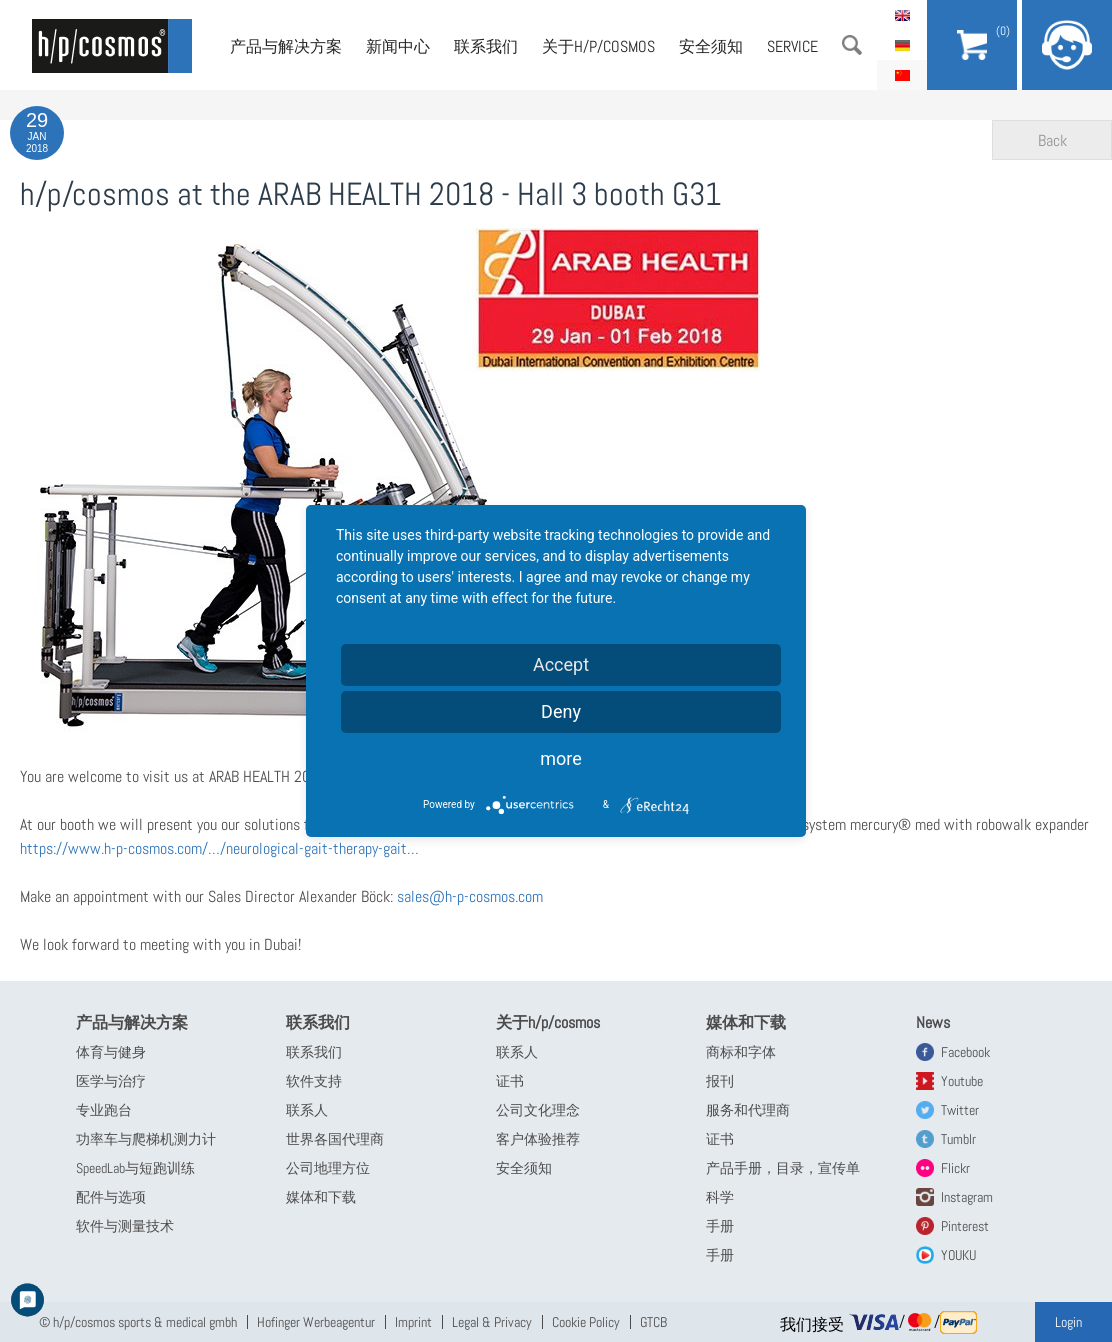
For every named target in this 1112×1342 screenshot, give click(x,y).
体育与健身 (111, 1052)
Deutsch (902, 45)
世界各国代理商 (335, 1139)
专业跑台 (104, 1110)
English (902, 15)
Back (1052, 140)
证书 (510, 1081)
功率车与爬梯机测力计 (146, 1139)
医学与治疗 (111, 1081)
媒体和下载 (321, 1197)
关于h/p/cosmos (598, 46)
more (561, 758)
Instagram (967, 1197)
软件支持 (314, 1081)
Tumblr (958, 1139)
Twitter (960, 1110)
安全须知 (711, 46)
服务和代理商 (748, 1110)
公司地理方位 (328, 1168)
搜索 (852, 45)
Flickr (955, 1168)
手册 (720, 1226)
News (933, 1022)
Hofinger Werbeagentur (316, 1322)
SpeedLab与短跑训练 (135, 1168)
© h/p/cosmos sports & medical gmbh (138, 1322)
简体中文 (902, 75)
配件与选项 (111, 1197)
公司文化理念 (538, 1110)
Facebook (965, 1052)
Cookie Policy (586, 1322)
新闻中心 (398, 46)
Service (792, 46)
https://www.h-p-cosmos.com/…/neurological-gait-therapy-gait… (219, 848)
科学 (720, 1197)
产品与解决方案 (286, 46)
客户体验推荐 (538, 1139)
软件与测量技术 (125, 1226)
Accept (561, 664)
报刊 (720, 1081)
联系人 (307, 1110)
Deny (561, 711)
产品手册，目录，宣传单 (783, 1168)
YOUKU (958, 1255)
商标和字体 (741, 1052)
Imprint (413, 1322)
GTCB (653, 1322)
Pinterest (965, 1226)
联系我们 (486, 46)
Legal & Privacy (492, 1322)
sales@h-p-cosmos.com (470, 896)
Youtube (962, 1081)
